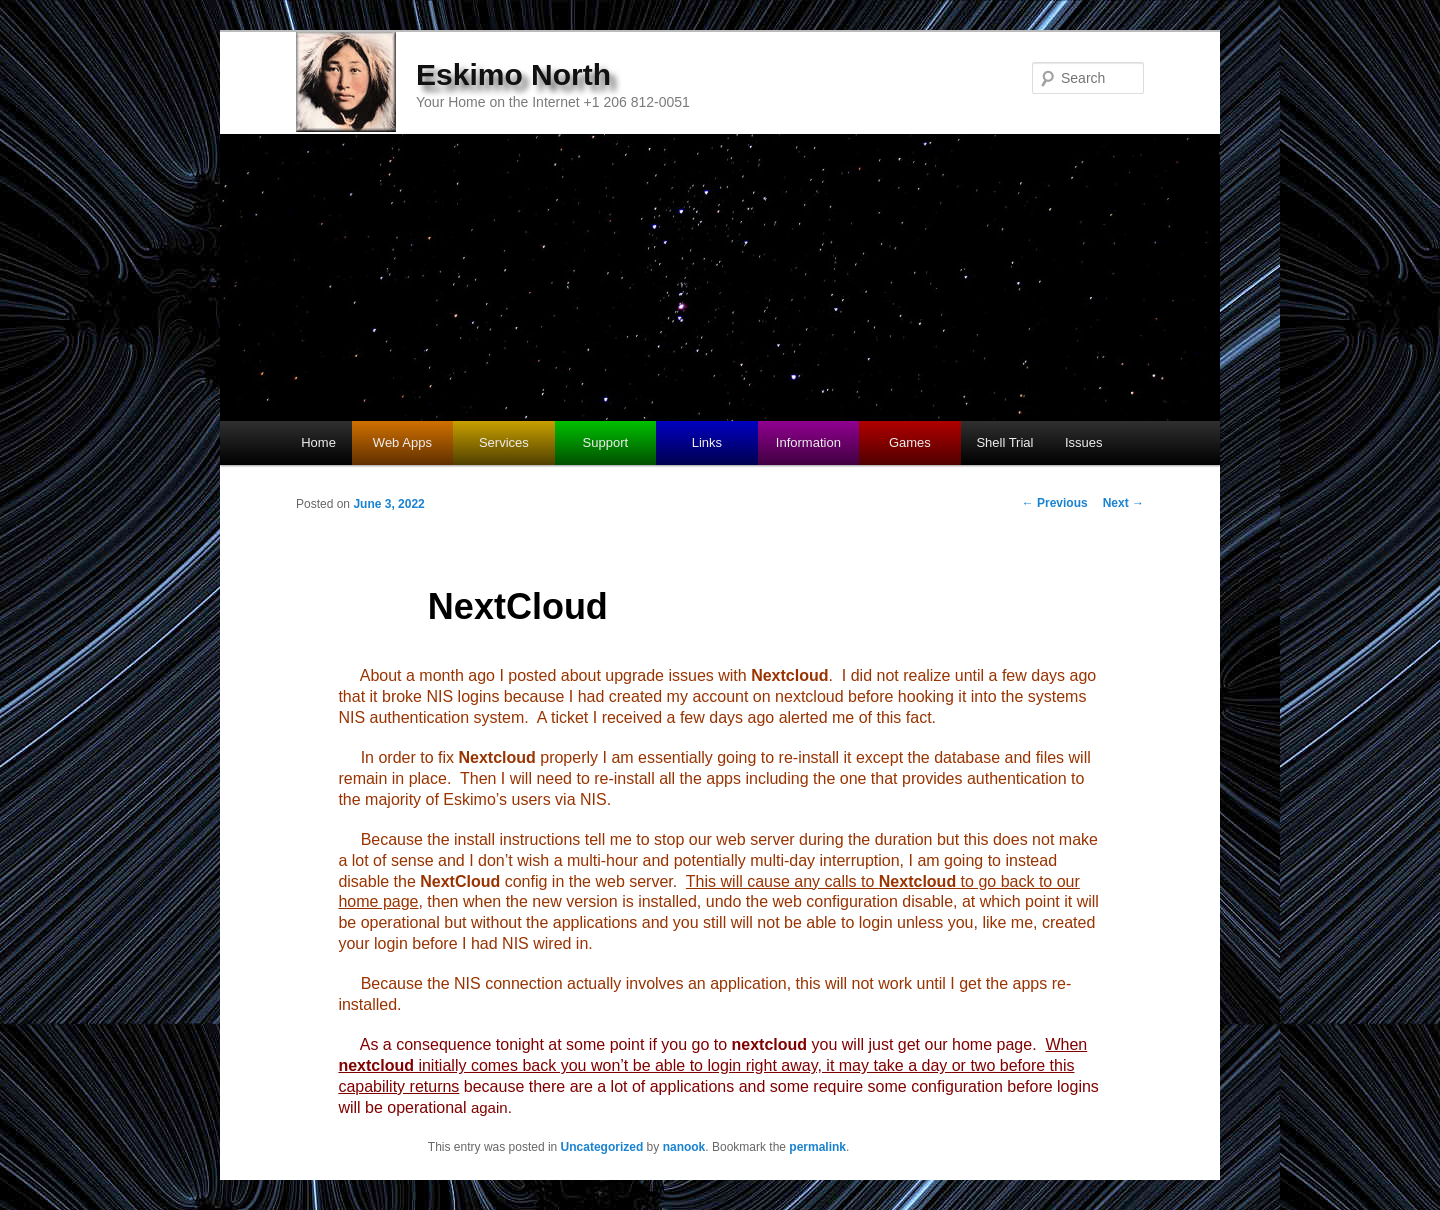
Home (318, 442)
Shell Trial (1004, 442)
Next (1123, 503)
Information (808, 442)
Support (606, 442)
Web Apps (402, 442)
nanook (684, 1147)
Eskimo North (513, 74)
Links (707, 442)
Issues (1084, 442)
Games (910, 442)
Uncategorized (602, 1147)
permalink (817, 1147)
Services (504, 442)
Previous (1055, 503)
